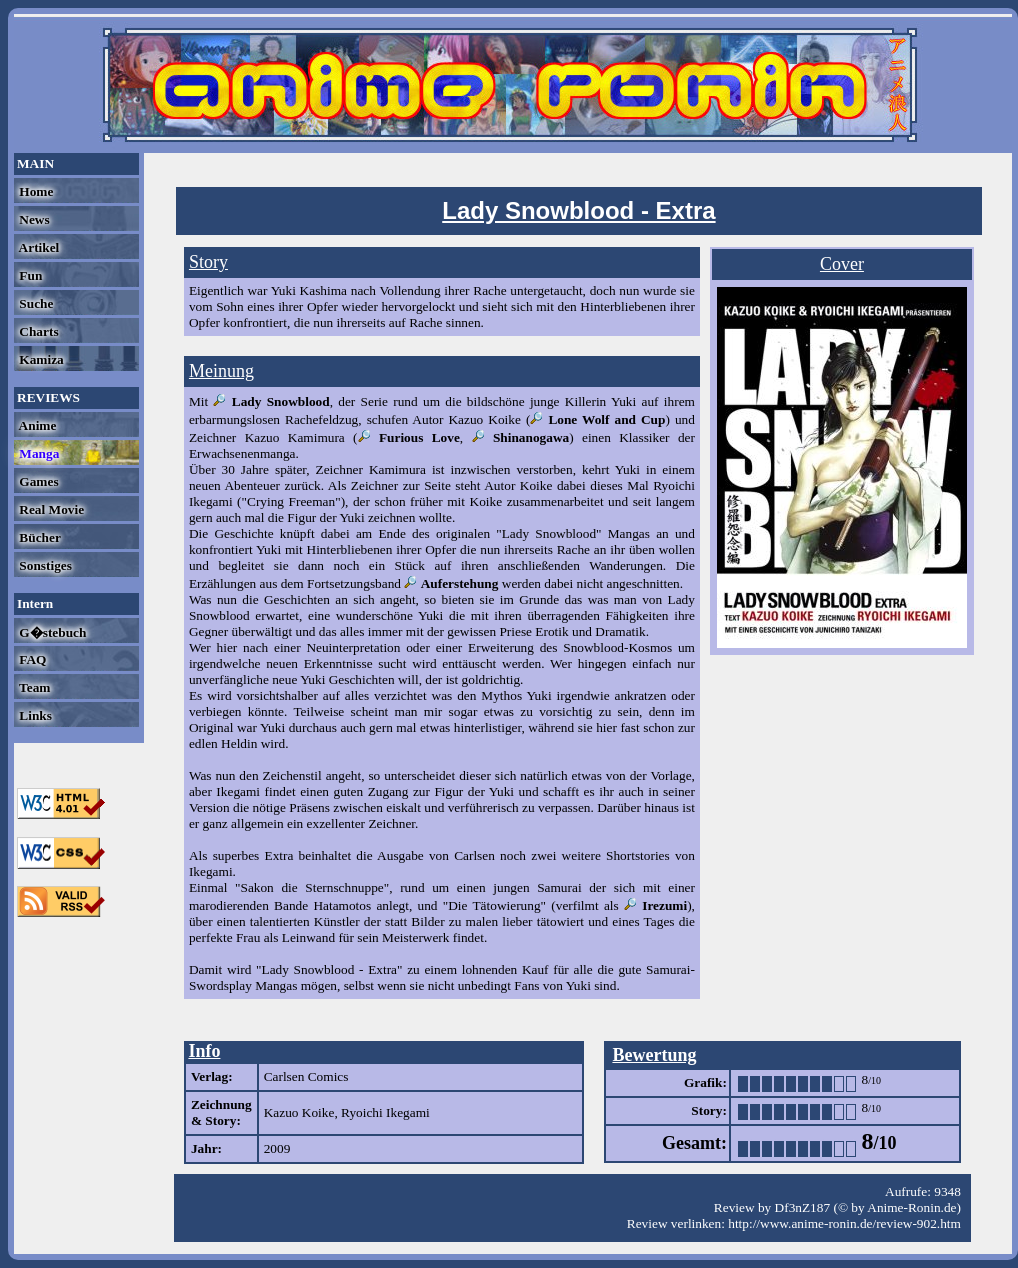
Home (34, 191)
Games (37, 481)
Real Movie (50, 509)
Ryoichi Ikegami (385, 1112)
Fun (29, 275)
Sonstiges (44, 565)
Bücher (38, 537)
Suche (34, 303)
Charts (37, 331)
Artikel (37, 247)
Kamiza (40, 359)
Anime (36, 425)
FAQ (31, 659)
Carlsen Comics (306, 1076)
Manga (37, 453)
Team (33, 687)
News (33, 219)
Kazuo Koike (299, 1112)
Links (34, 715)
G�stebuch (51, 632)
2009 (277, 1148)
